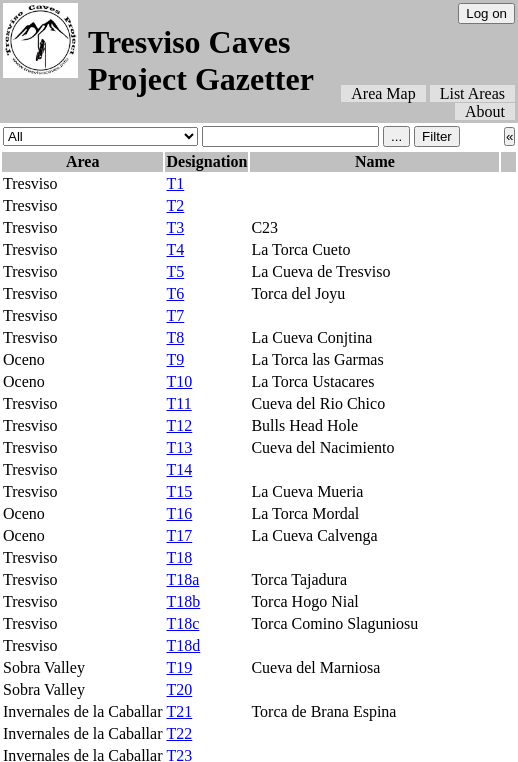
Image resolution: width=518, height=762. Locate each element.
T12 (179, 425)
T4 (175, 249)
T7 (175, 315)
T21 (179, 711)
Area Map (383, 93)
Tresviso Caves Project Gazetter (201, 60)
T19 (179, 667)
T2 (175, 205)
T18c (182, 623)
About (485, 111)
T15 (179, 491)
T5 (175, 271)
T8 (175, 337)
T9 (175, 359)
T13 (179, 447)
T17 (179, 535)
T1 (175, 183)
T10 (179, 381)
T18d (183, 645)
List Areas (472, 93)
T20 (179, 689)
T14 (179, 469)
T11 (178, 403)
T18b (183, 601)
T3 (175, 227)
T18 (179, 557)
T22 (179, 733)
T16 (179, 513)
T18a (182, 579)
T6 (175, 293)
